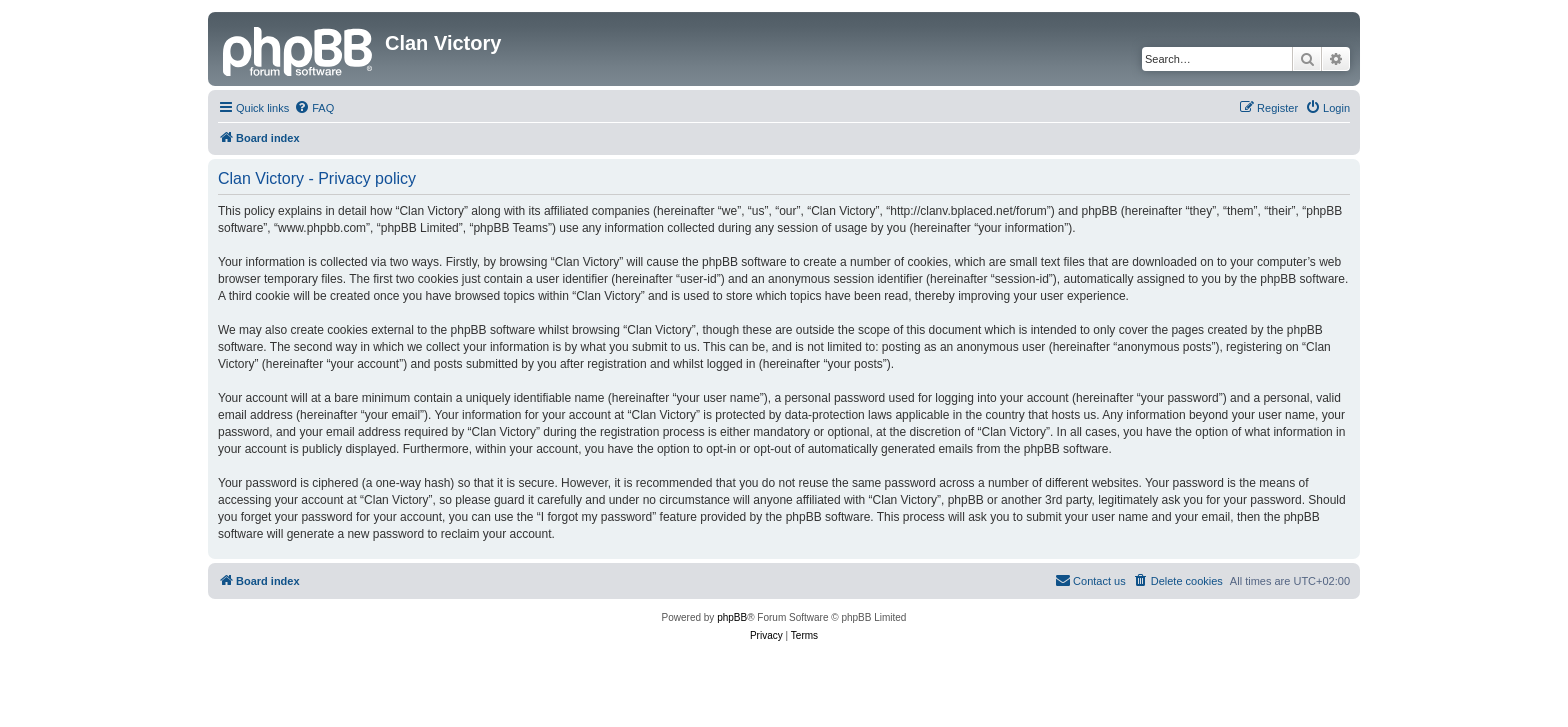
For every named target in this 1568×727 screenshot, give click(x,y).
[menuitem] (314, 108)
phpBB (732, 617)
